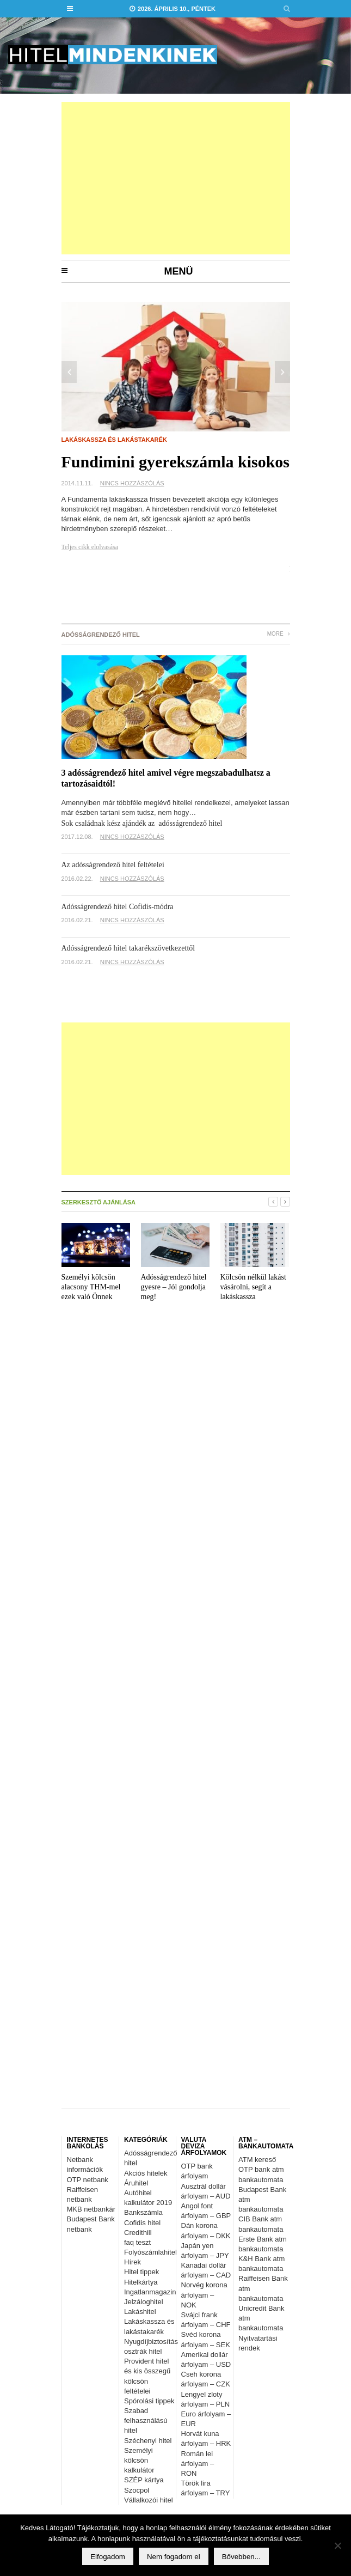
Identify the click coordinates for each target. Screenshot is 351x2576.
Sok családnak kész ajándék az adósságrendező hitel (142, 823)
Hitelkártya (140, 2282)
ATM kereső (257, 2159)
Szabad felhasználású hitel (146, 2420)
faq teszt (137, 2242)
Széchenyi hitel (147, 2441)
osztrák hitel (143, 2351)
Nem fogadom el (173, 2557)
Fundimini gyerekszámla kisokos (175, 462)
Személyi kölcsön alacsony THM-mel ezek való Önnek (91, 1287)
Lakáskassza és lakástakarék (114, 439)
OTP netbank (87, 2180)
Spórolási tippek (149, 2401)
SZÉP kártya (144, 2480)
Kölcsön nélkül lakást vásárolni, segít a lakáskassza (253, 1287)
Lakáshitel (140, 2311)
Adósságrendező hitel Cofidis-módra (117, 907)
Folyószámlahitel (150, 2252)
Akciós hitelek (145, 2173)
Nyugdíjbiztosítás (151, 2341)
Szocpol (136, 2490)
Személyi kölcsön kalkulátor (139, 2460)
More (278, 634)
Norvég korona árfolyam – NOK (204, 2295)
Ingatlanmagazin (150, 2292)
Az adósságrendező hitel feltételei (112, 865)
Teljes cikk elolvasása (89, 547)
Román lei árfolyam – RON (197, 2463)
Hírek (132, 2262)
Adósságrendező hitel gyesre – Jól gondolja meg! (174, 1287)
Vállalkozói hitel (148, 2500)
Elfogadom (107, 2557)
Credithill (138, 2232)
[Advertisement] (175, 178)
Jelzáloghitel (143, 2302)
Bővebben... (241, 2557)
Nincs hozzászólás (132, 483)
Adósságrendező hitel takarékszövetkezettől (128, 948)
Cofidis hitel (142, 2223)
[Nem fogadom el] (337, 2545)
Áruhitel (136, 2183)
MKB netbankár (91, 2209)
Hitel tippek (141, 2272)
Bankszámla (143, 2212)
